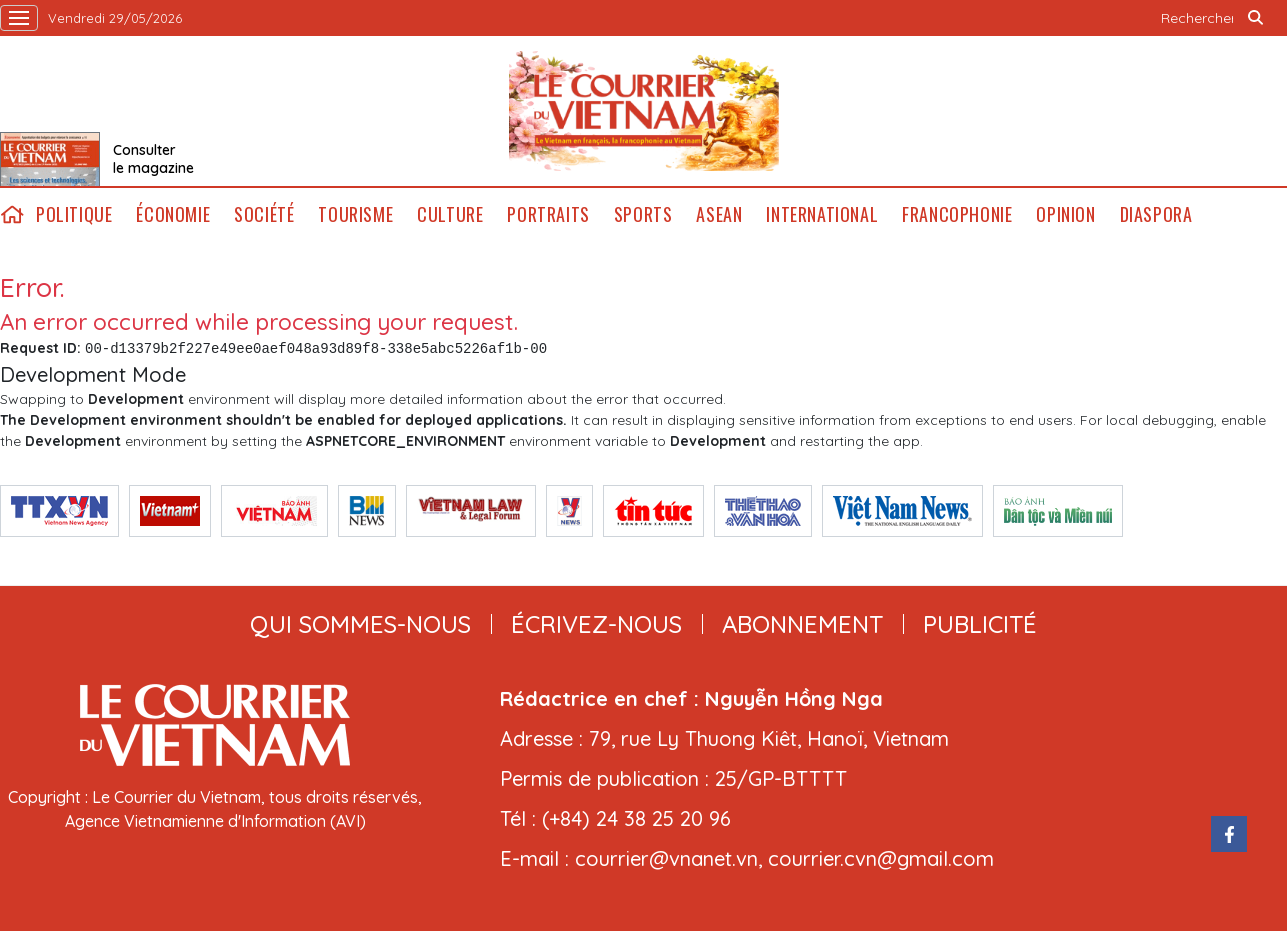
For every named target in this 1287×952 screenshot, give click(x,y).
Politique (74, 214)
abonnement (802, 624)
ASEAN (719, 214)
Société (264, 214)
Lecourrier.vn (644, 111)
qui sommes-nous (360, 624)
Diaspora (1156, 214)
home (12, 214)
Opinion (1065, 214)
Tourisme (355, 214)
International (822, 214)
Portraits (548, 214)
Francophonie (957, 214)
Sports (643, 214)
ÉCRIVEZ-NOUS (596, 624)
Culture (450, 214)
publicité (980, 624)
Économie (173, 214)
